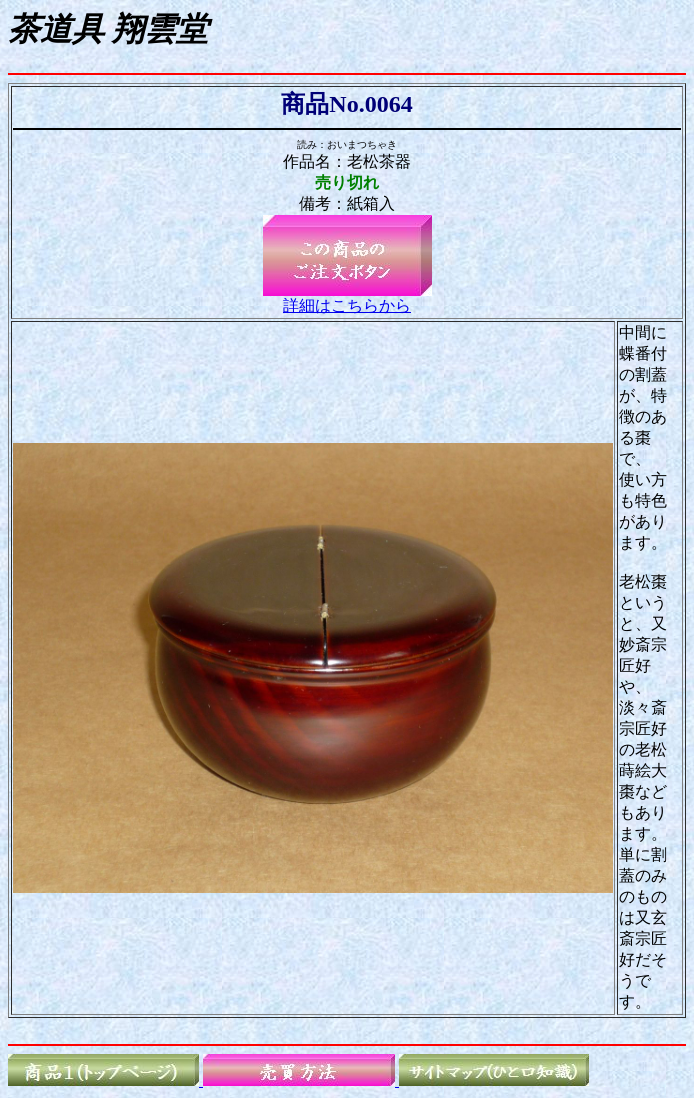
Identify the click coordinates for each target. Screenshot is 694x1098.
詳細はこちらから (347, 305)
